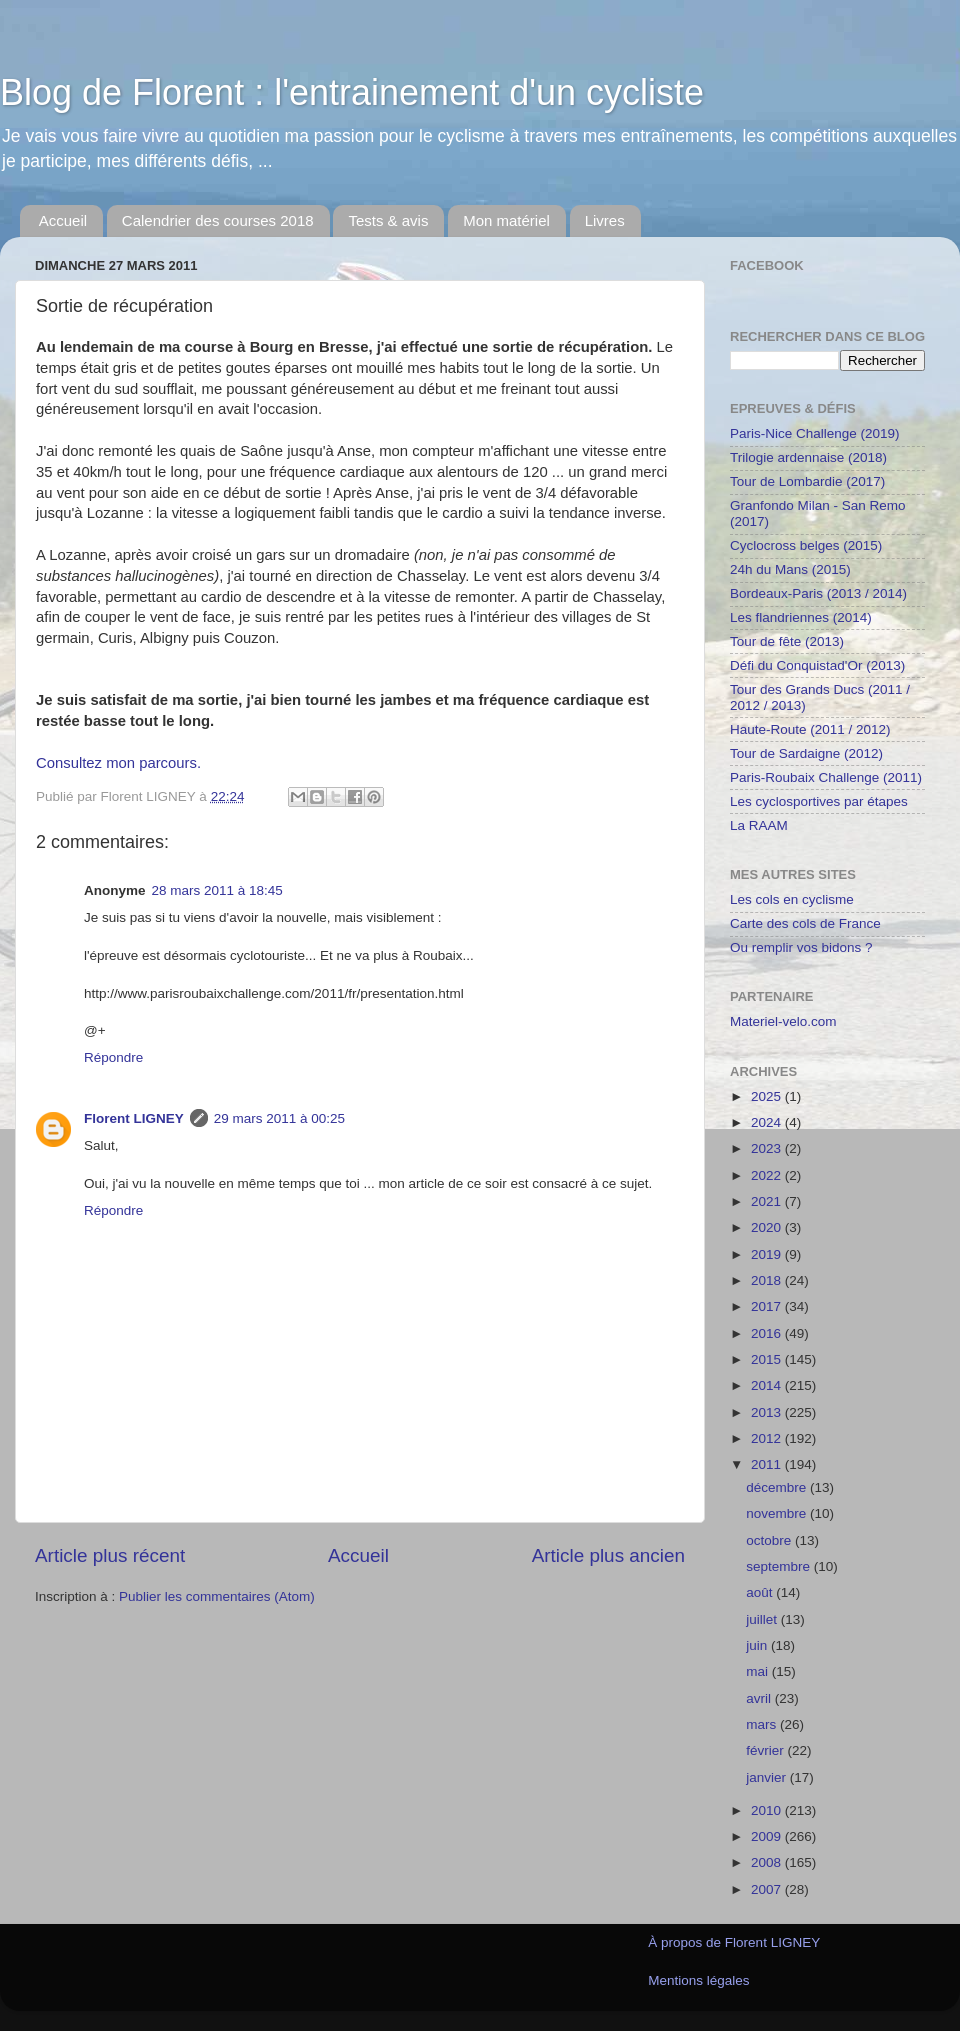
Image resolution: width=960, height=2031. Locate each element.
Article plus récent (110, 1555)
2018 (768, 1280)
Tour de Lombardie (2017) (807, 481)
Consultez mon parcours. (118, 763)
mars (763, 1724)
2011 (768, 1464)
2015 (768, 1359)
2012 (768, 1438)
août (761, 1592)
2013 (768, 1412)
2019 (768, 1254)
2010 (768, 1810)
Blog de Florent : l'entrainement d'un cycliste (352, 92)
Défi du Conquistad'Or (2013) (817, 665)
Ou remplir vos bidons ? (801, 947)
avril (760, 1698)
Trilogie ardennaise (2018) (808, 457)
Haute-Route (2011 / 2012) (810, 729)
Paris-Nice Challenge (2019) (815, 433)
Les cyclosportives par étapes (819, 801)
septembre (780, 1566)
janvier (768, 1777)
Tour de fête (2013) (787, 641)
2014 (768, 1385)
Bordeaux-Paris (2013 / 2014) (818, 593)
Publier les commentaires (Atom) (217, 1596)
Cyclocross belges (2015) (806, 545)
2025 (768, 1096)
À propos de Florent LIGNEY (734, 1942)
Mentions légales (698, 1980)
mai (759, 1671)
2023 (768, 1148)
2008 (768, 1862)
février (766, 1750)
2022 (768, 1175)
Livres (605, 220)
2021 (768, 1201)
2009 (768, 1836)
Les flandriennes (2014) (801, 617)
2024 (768, 1122)
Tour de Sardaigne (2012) (806, 753)
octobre (770, 1540)
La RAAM (759, 825)
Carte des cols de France (805, 923)
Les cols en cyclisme (792, 899)
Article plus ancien (608, 1555)
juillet (763, 1619)
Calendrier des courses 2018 (218, 220)
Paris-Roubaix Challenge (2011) (826, 777)
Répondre (113, 1057)
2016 (768, 1333)
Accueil (63, 220)
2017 (768, 1306)
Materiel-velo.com (783, 1021)
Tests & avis (388, 220)
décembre (778, 1487)
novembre (778, 1513)
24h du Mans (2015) (790, 569)
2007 (768, 1889)
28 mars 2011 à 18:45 (217, 890)
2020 (768, 1227)
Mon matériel (506, 220)
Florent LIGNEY (134, 1118)
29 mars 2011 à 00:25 (279, 1118)
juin (758, 1645)
